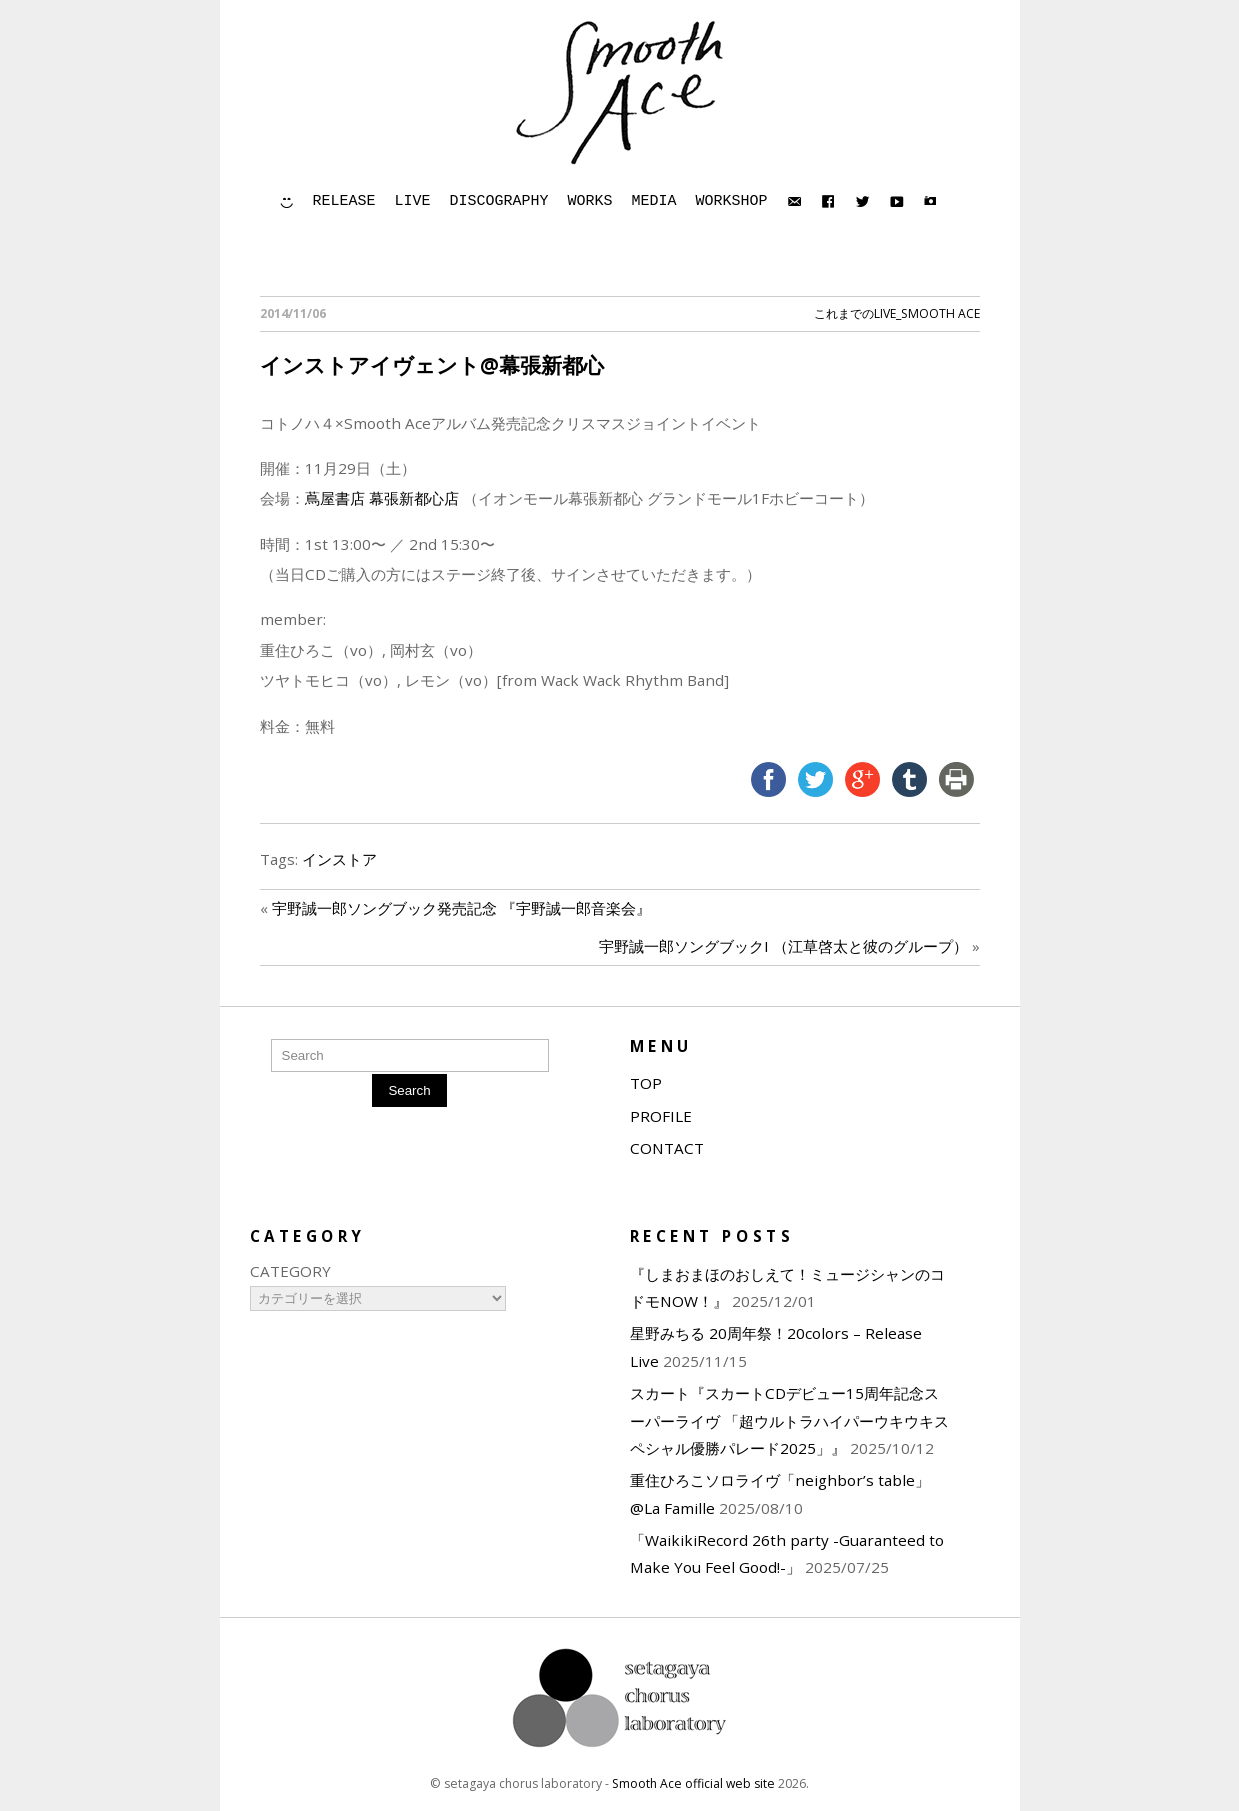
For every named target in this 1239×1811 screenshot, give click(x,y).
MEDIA (654, 201)
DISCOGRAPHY (499, 201)
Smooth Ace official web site (693, 1783)
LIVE (413, 201)
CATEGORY (290, 1271)
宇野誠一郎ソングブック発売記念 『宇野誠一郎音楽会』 (461, 908)
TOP (646, 1083)
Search (409, 1090)
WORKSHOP (732, 201)
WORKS (590, 201)
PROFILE (661, 1116)
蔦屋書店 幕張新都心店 (384, 498)
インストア (339, 859)
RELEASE (344, 201)
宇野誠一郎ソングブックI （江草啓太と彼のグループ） (783, 946)
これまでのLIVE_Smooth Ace (897, 313)
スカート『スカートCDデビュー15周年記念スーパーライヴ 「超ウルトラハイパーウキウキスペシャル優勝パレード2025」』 (789, 1420)
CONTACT (667, 1148)
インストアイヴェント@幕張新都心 (432, 364)
